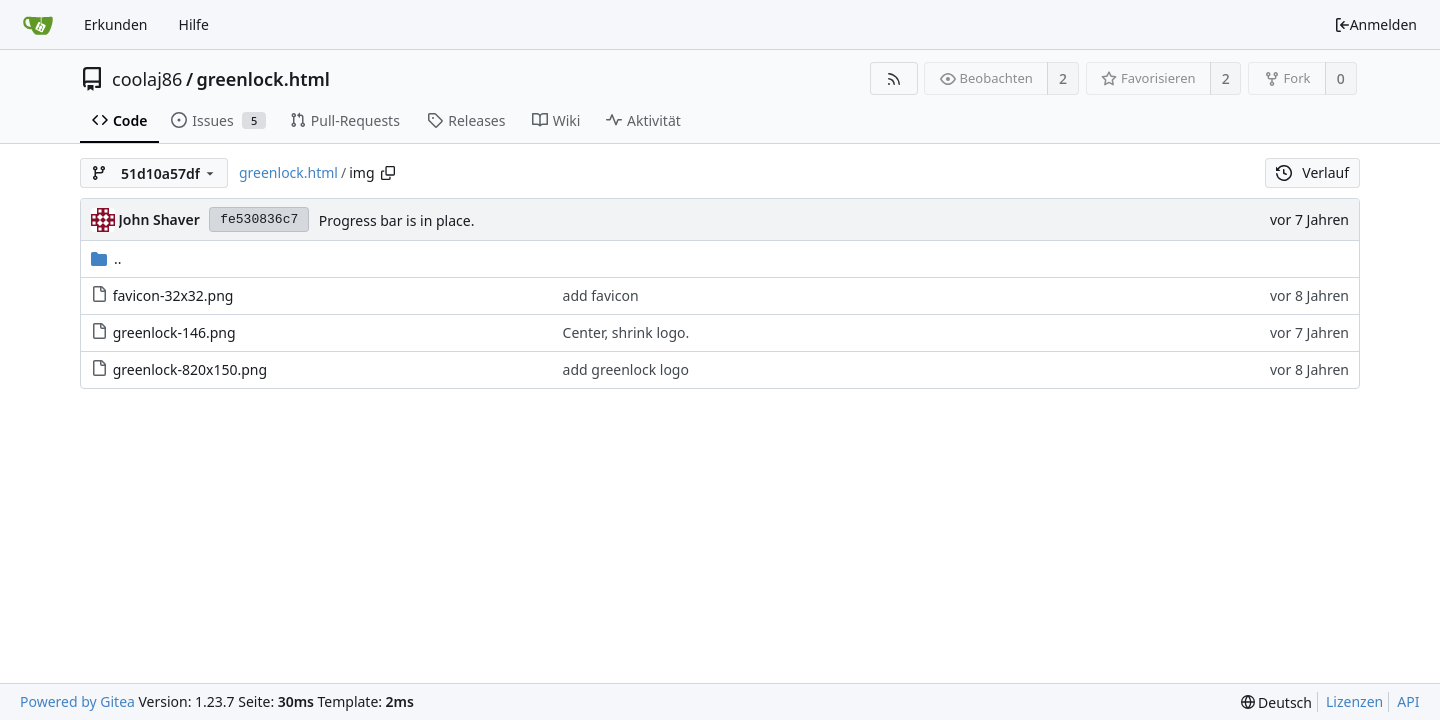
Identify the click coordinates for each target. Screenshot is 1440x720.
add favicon (601, 295)
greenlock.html (263, 79)
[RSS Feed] (893, 78)
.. (106, 258)
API (1408, 701)
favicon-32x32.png (173, 295)
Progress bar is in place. (397, 220)
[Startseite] (38, 25)
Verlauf (1312, 172)
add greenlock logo (626, 369)
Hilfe (194, 24)
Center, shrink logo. (626, 332)
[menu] (1276, 702)
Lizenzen (1354, 701)
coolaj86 (147, 79)
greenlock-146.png (174, 332)
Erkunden (116, 24)
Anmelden (1375, 24)
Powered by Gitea (77, 701)
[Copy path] (388, 173)
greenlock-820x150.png (190, 369)
